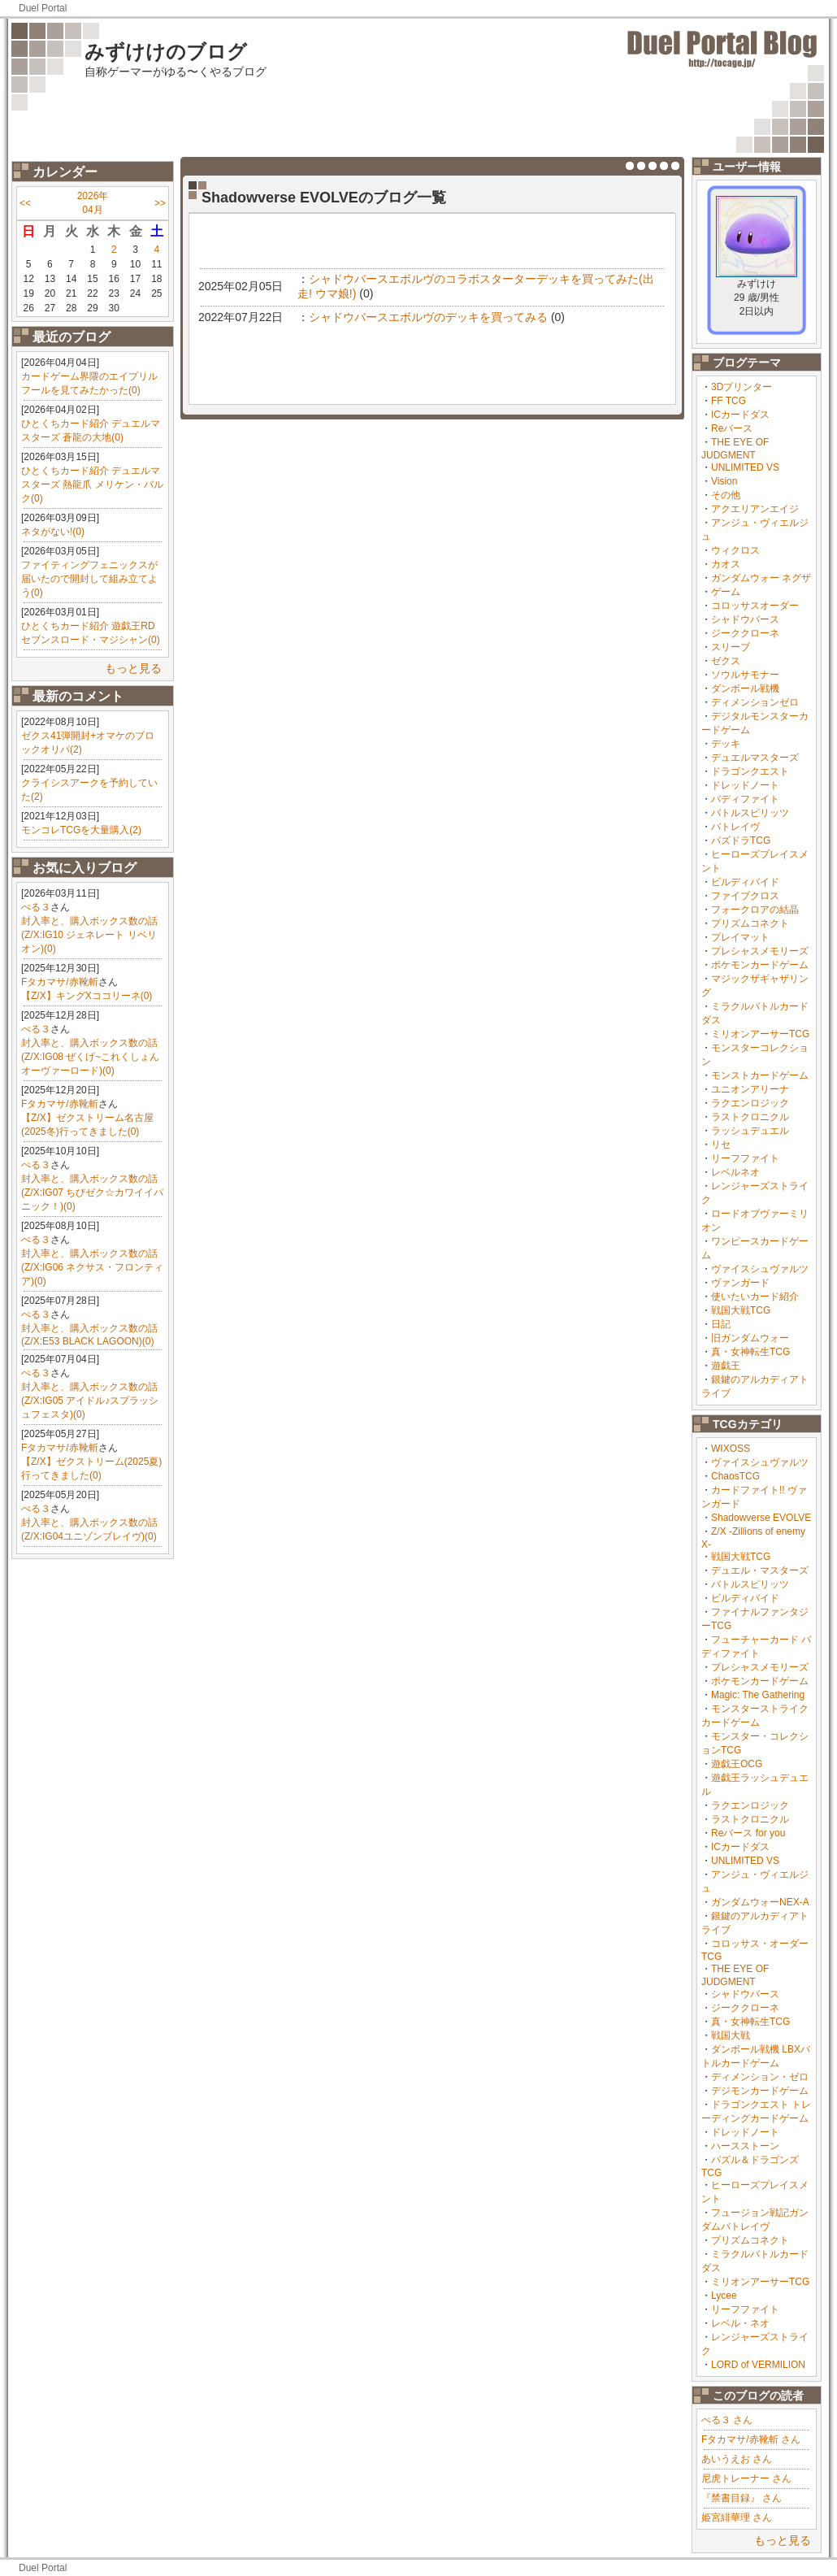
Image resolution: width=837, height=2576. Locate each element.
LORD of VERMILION (758, 2364)
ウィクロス (735, 550)
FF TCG (728, 400)
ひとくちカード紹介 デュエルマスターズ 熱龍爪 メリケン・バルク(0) (92, 484)
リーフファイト (745, 1158)
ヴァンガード (740, 1282)
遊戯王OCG (736, 1764)
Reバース (731, 428)
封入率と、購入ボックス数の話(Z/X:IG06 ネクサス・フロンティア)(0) (92, 1267)
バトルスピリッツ (750, 813)
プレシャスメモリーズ (760, 951)
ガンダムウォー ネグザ (761, 578)
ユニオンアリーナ (750, 1089)
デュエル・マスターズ (760, 1570)
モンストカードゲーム (760, 1075)
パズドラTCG (740, 840)
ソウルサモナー (745, 674)
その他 (725, 495)
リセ (721, 1144)
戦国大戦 (730, 2035)
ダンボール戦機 (745, 688)
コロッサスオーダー (755, 605)
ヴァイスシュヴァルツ (760, 1269)
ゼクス (725, 661)
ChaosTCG (735, 1476)
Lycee (724, 2295)
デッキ (725, 743)
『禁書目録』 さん (741, 2498)
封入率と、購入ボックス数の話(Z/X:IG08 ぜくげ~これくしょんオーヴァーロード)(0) (90, 1056)
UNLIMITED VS (745, 467)
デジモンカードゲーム (760, 2090)
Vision (724, 481)
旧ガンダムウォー (750, 1338)
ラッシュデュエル (750, 1130)
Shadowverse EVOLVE (761, 1517)
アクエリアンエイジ (755, 509)
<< (25, 203)
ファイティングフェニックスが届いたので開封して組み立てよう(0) (89, 578)
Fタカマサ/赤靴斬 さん (750, 2439)
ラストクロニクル (750, 1117)
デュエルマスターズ (755, 757)
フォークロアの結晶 (755, 909)
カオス (725, 564)
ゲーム (725, 591)
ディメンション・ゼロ (760, 2077)
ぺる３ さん (726, 2420)
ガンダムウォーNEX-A (760, 1902)
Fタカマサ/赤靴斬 (59, 982)
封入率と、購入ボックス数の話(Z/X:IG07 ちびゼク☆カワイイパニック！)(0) (92, 1192)
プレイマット (740, 937)
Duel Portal (43, 8)
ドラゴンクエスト (750, 771)
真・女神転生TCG (750, 1352)
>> (160, 203)
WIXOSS (730, 1448)
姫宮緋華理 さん (736, 2517)
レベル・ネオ (740, 2323)
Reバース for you (748, 1833)
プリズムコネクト (750, 923)
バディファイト (745, 799)
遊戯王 (725, 1365)
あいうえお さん (736, 2459)
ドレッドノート (745, 785)
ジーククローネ (745, 633)
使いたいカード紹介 (755, 1296)
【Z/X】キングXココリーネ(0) (86, 995)
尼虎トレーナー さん (746, 2478)
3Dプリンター (741, 387)
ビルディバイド (745, 882)
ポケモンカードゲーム (760, 965)
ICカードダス (740, 414)
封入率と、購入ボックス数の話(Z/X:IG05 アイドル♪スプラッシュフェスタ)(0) (89, 1400)
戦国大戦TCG (740, 1310)
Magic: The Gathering (757, 1695)
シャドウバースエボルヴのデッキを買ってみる (428, 317)
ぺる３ (35, 907)
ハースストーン (745, 2146)
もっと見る (133, 668)
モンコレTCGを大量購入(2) (81, 830)
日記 (721, 1324)
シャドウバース (745, 619)
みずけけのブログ (166, 52)
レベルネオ (735, 1172)
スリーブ (730, 647)
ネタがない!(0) (53, 531)
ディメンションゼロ (755, 702)
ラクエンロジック (750, 1103)
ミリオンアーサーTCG (760, 1034)
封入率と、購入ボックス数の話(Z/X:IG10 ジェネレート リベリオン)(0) (89, 934)
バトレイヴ (735, 826)
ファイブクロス (745, 895)
